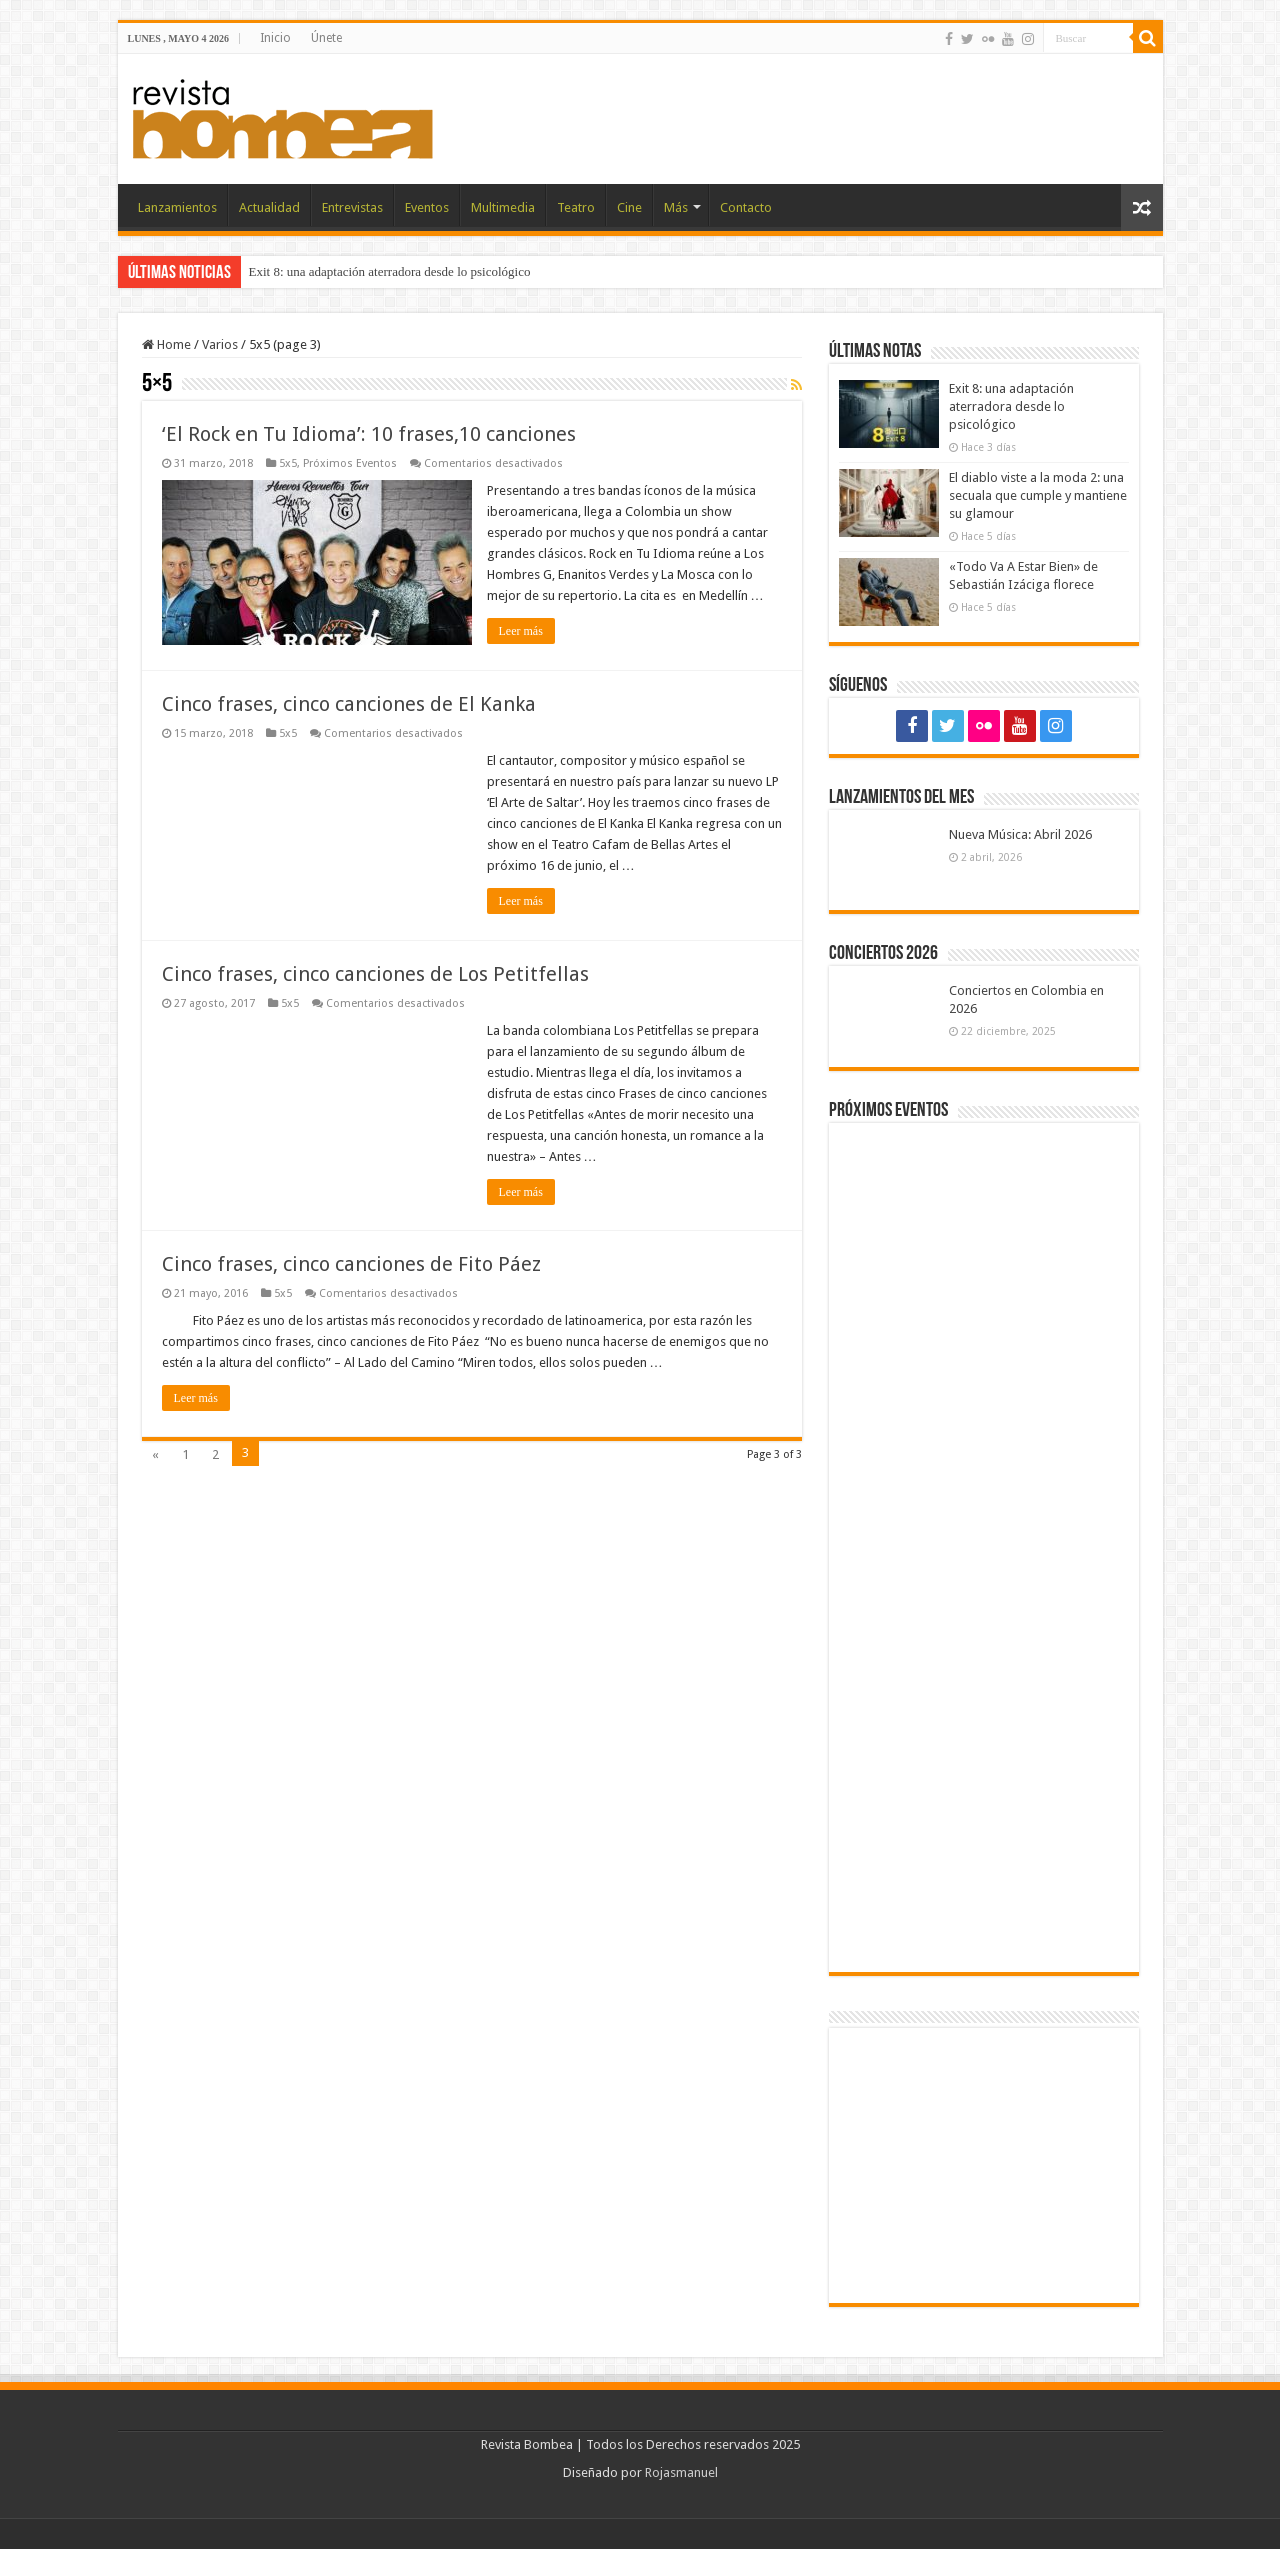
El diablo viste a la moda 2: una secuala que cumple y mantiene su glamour (1038, 495)
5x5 (288, 463)
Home (166, 344)
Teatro (576, 207)
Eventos (427, 207)
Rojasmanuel (681, 2472)
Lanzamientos (177, 207)
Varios (220, 344)
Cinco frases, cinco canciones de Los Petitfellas (375, 973)
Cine (629, 207)
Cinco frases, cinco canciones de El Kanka (349, 704)
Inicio (275, 38)
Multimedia (503, 207)
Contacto (746, 207)
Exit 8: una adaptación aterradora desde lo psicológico (390, 271)
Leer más (521, 631)
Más (676, 207)
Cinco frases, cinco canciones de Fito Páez (351, 1242)
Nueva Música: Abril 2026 (1020, 834)
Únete (326, 38)
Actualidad (269, 207)
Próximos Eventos (350, 463)
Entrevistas (352, 207)
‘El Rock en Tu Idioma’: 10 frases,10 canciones (369, 434)
